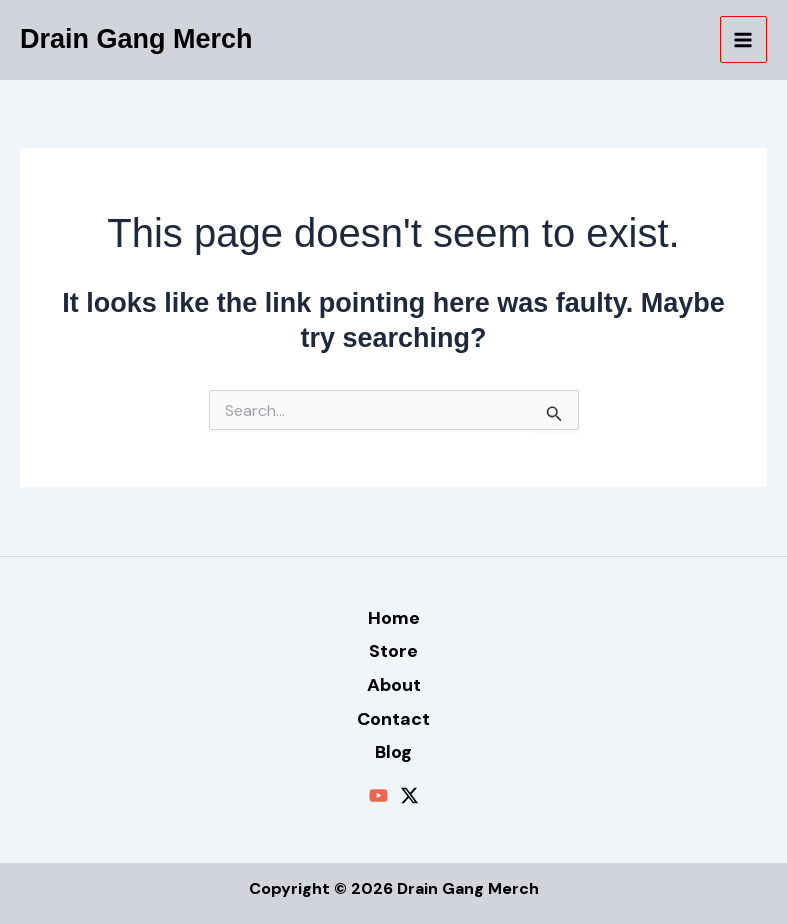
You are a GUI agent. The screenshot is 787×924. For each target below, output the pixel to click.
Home (394, 618)
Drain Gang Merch (136, 39)
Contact (393, 719)
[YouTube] (378, 795)
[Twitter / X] (409, 795)
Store (393, 651)
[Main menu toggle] (744, 40)
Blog (393, 752)
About (394, 685)
